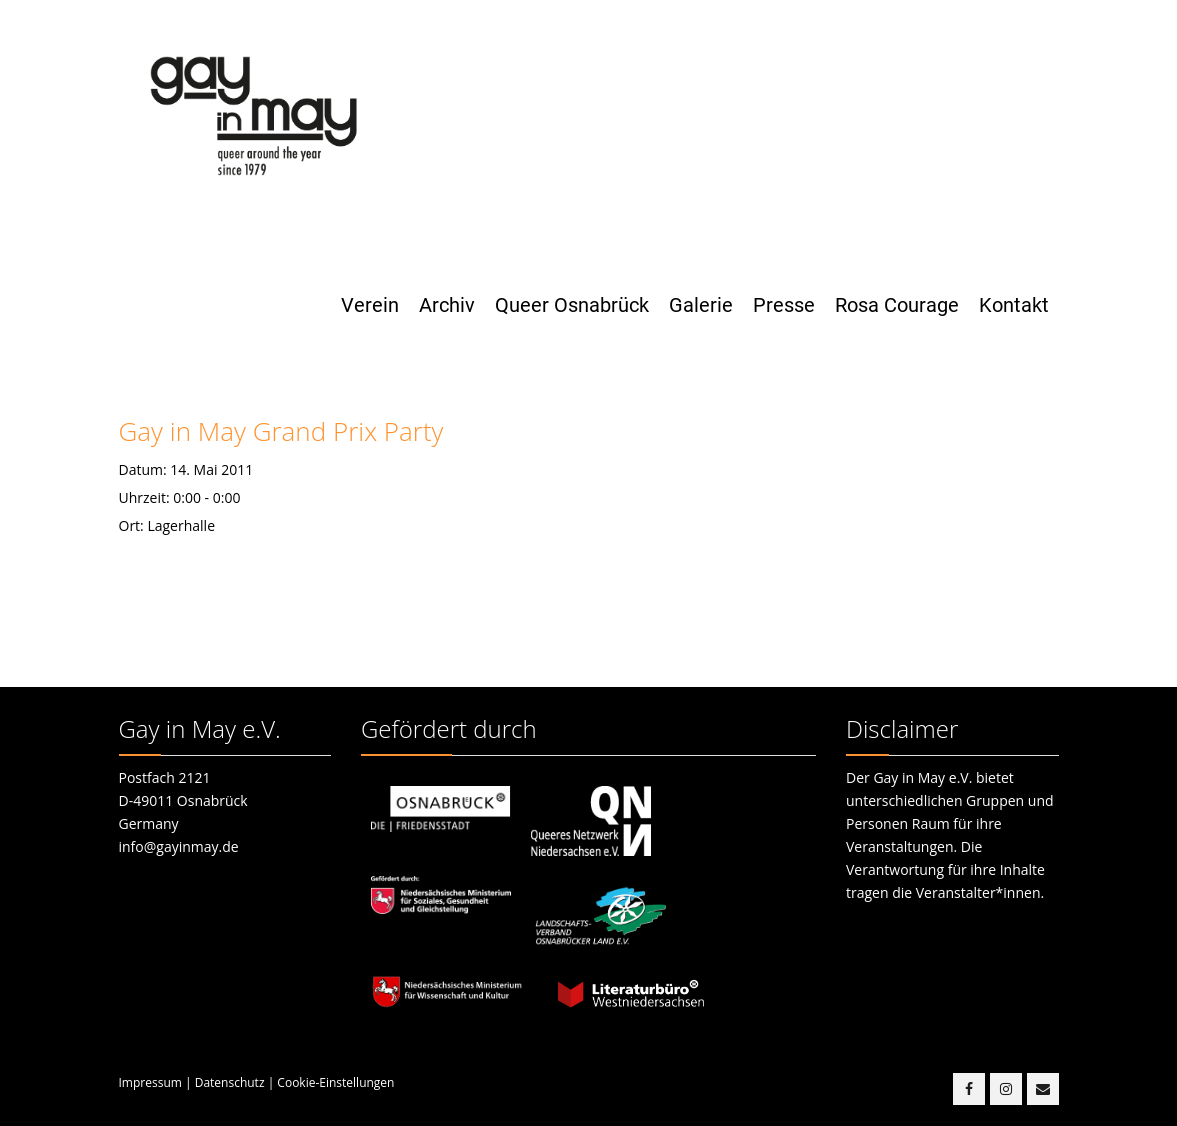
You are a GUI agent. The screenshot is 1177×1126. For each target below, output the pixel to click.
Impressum (150, 1082)
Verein (370, 305)
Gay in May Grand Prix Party (281, 431)
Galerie (701, 305)
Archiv (447, 305)
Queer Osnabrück (572, 305)
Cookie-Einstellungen (335, 1082)
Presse (784, 305)
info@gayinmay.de (179, 846)
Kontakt (1014, 305)
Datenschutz (230, 1082)
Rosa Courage (897, 305)
